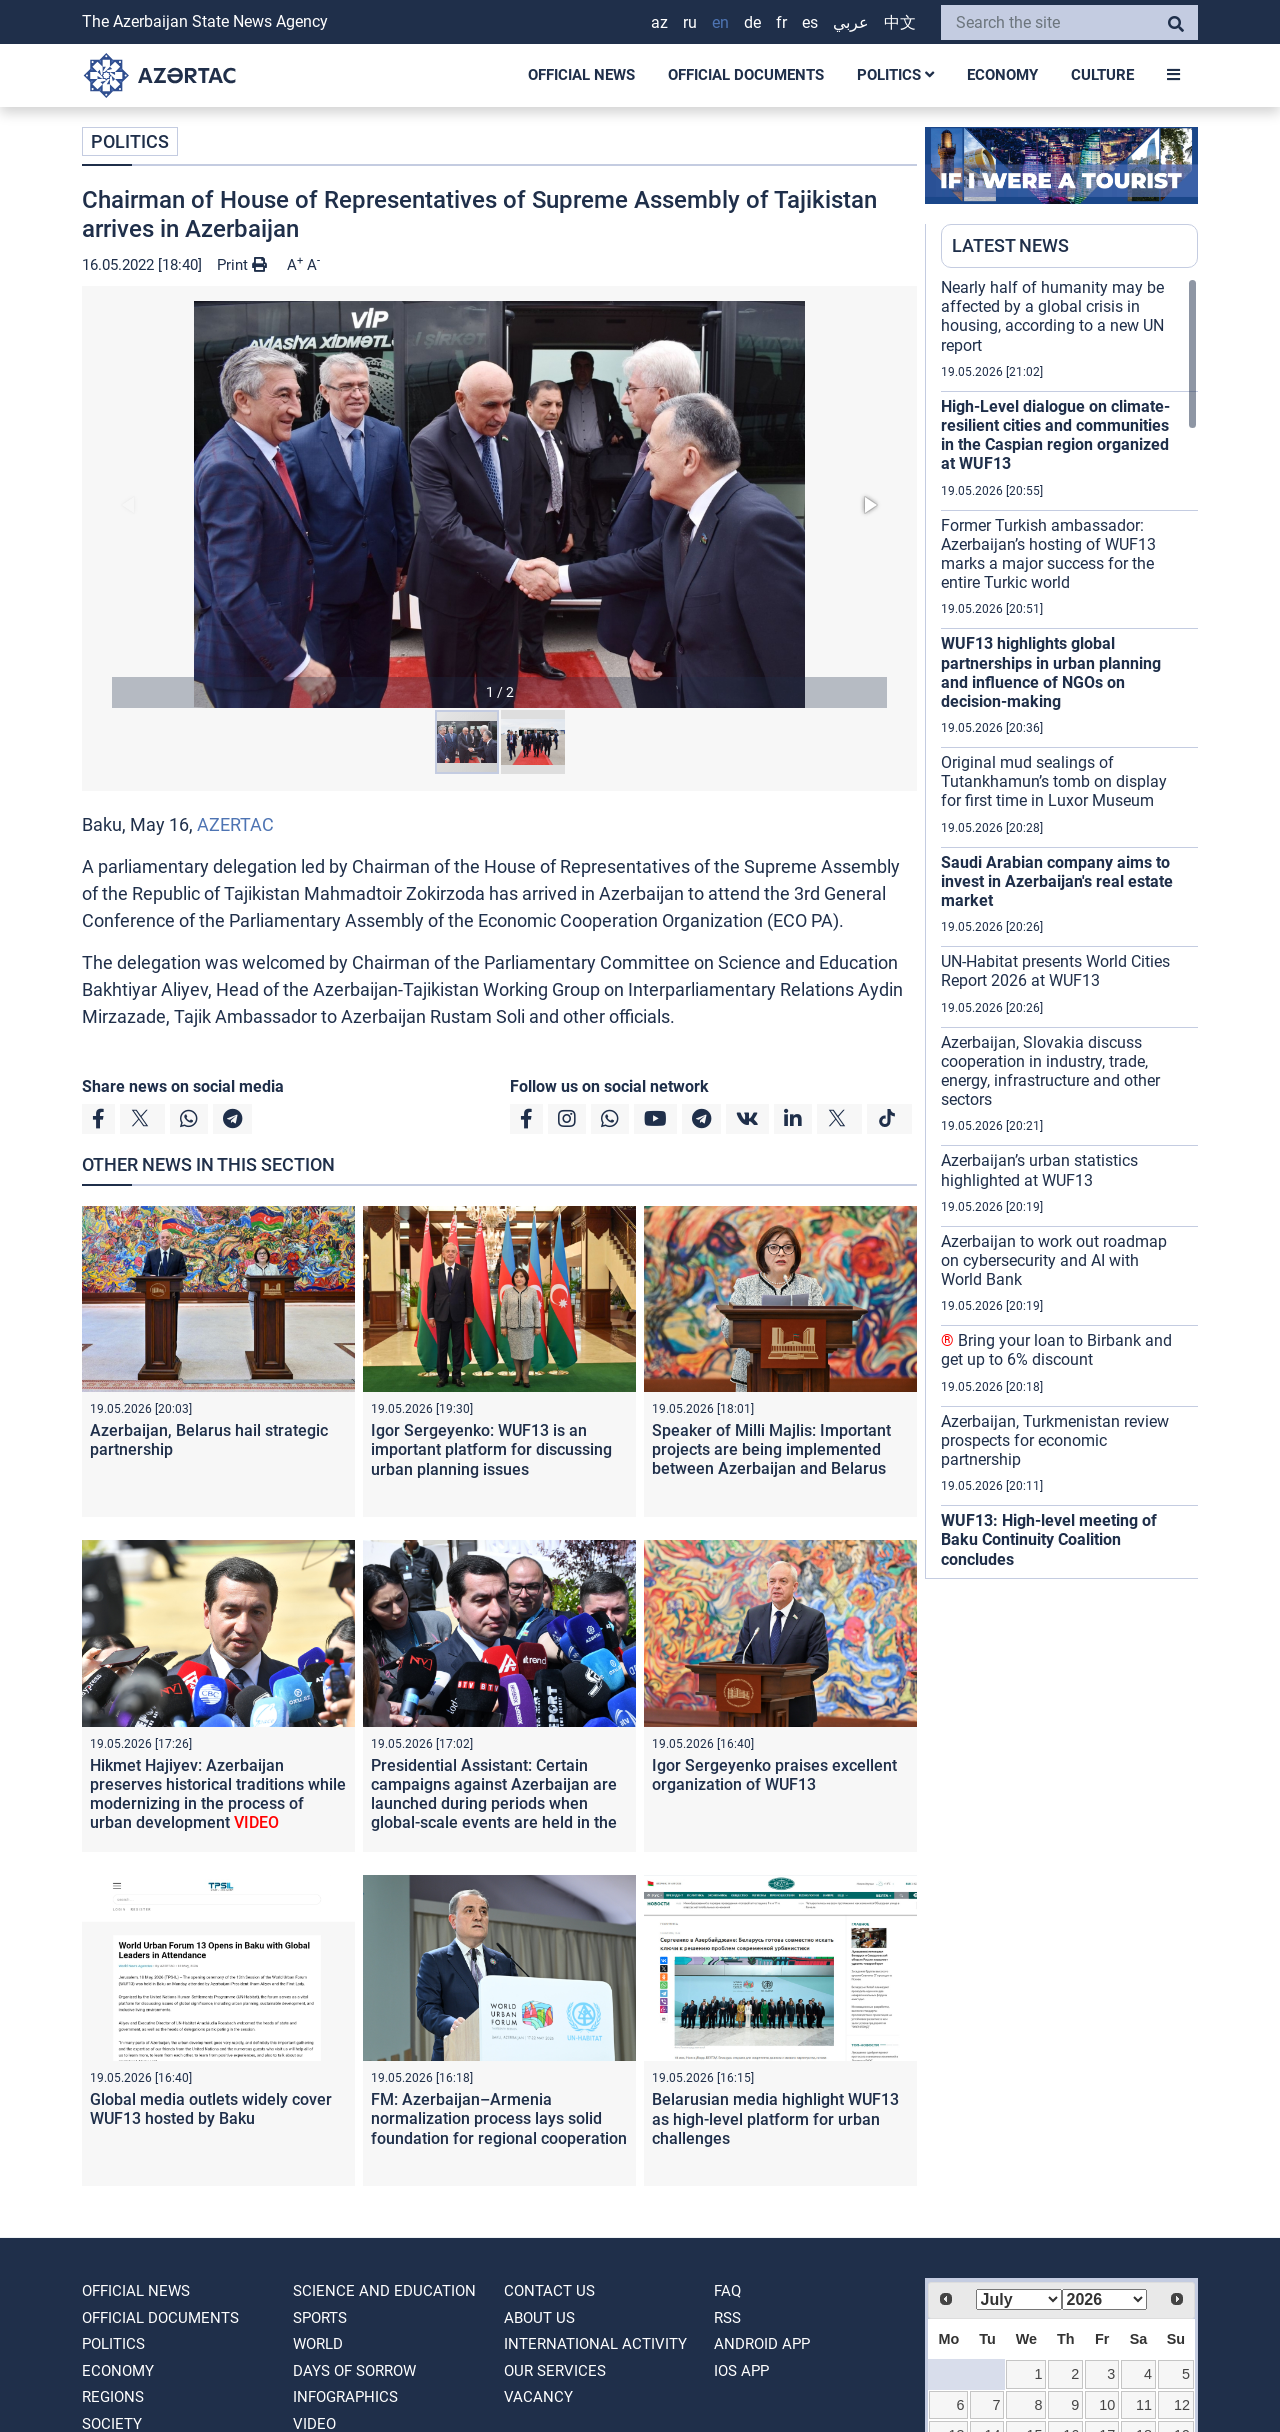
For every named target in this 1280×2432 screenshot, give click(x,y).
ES (810, 22)
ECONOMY (1002, 75)
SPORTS (320, 2318)
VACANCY (538, 2397)
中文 (900, 22)
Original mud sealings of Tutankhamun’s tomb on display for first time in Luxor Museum (1054, 781)
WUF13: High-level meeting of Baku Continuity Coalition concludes (1049, 1539)
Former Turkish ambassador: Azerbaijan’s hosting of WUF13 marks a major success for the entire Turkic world (1048, 554)
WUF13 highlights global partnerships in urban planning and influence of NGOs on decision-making (1051, 672)
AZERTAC (235, 824)
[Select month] (1019, 2299)
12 (1182, 2405)
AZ (659, 22)
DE (752, 22)
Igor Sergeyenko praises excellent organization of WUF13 (774, 1775)
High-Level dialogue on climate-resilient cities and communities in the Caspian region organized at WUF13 (1055, 435)
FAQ (727, 2291)
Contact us (549, 2291)
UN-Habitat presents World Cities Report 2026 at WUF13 (1055, 971)
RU (690, 22)
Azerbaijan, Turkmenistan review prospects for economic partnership (1055, 1440)
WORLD (318, 2344)
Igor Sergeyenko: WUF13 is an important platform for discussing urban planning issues (491, 1449)
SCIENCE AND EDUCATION (384, 2291)
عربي (851, 22)
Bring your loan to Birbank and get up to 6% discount (1056, 1350)
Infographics (345, 2397)
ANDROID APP (762, 2344)
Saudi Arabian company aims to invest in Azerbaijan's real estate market (1057, 881)
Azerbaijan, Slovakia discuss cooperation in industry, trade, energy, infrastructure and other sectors (1050, 1071)
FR (781, 22)
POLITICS (895, 75)
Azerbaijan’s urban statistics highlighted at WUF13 (1039, 1170)
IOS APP (741, 2371)
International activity (595, 2344)
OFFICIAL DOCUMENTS (746, 75)
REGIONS (113, 2397)
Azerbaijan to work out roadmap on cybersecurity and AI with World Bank (1054, 1260)
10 (1107, 2405)
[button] (499, 504)
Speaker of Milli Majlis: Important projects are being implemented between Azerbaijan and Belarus (771, 1449)
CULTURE (1102, 75)
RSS (727, 2318)
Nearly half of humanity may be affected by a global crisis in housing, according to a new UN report (1052, 316)
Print (242, 265)
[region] (1069, 928)
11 (1144, 2405)
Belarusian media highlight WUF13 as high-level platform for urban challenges (775, 2118)
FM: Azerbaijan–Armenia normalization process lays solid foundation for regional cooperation (499, 2118)
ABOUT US (539, 2318)
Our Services (555, 2371)
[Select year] (1105, 2299)
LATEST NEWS (1010, 245)
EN (720, 22)
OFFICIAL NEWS (581, 75)
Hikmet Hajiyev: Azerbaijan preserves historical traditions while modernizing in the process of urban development (218, 1794)
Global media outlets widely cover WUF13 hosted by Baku (211, 2109)
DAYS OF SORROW (354, 2371)
